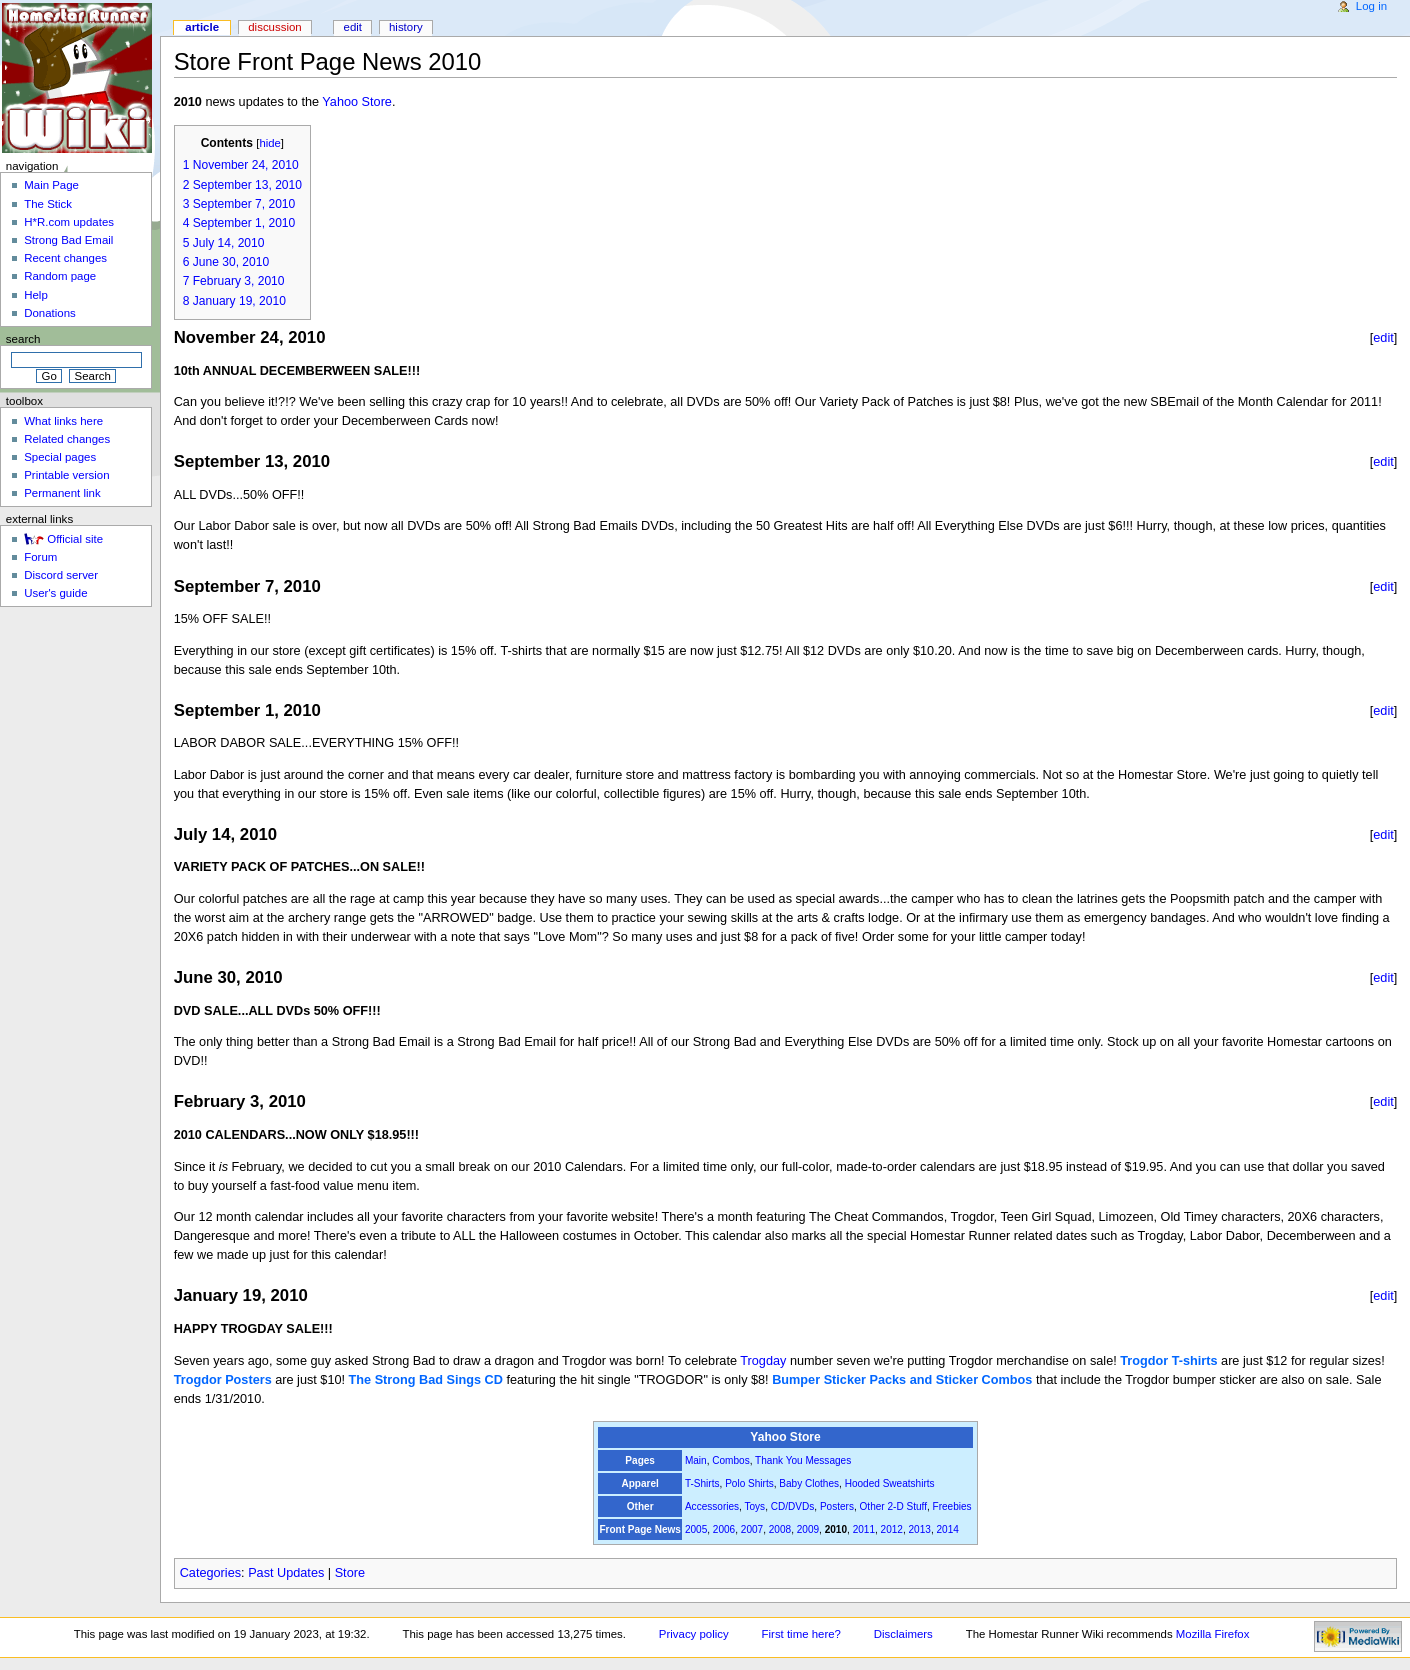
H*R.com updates (69, 222)
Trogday (763, 1361)
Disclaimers (903, 1634)
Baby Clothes (809, 1483)
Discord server (61, 575)
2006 (724, 1529)
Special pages (60, 457)
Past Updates (286, 1573)
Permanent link (62, 493)
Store (350, 1573)
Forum (40, 557)
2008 (780, 1529)
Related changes (67, 439)
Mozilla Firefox (1213, 1634)
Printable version (66, 475)
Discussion (274, 27)
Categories (210, 1573)
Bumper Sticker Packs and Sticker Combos (902, 1380)
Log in (1371, 6)
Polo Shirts (749, 1483)
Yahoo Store (357, 102)
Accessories (712, 1506)
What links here (63, 421)
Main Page (51, 185)
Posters (837, 1506)
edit (1383, 337)
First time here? (801, 1634)
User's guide (55, 593)
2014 (947, 1529)
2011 (864, 1529)
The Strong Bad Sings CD (426, 1380)
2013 (920, 1529)
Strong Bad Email (68, 240)
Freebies (952, 1506)
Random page (60, 276)
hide (269, 143)
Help (36, 295)
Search (23, 339)
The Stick (48, 204)
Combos (730, 1460)
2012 (892, 1529)
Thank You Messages (803, 1460)
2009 (808, 1529)
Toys (754, 1506)
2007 (752, 1529)
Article (202, 27)
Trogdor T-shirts (1168, 1361)
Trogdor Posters (223, 1380)
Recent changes (65, 258)
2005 (696, 1529)
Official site (75, 539)
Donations (50, 313)
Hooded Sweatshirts (890, 1483)
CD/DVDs (793, 1506)
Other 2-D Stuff (893, 1506)
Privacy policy (694, 1634)
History (406, 27)
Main (696, 1460)
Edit (353, 27)
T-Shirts (702, 1483)
